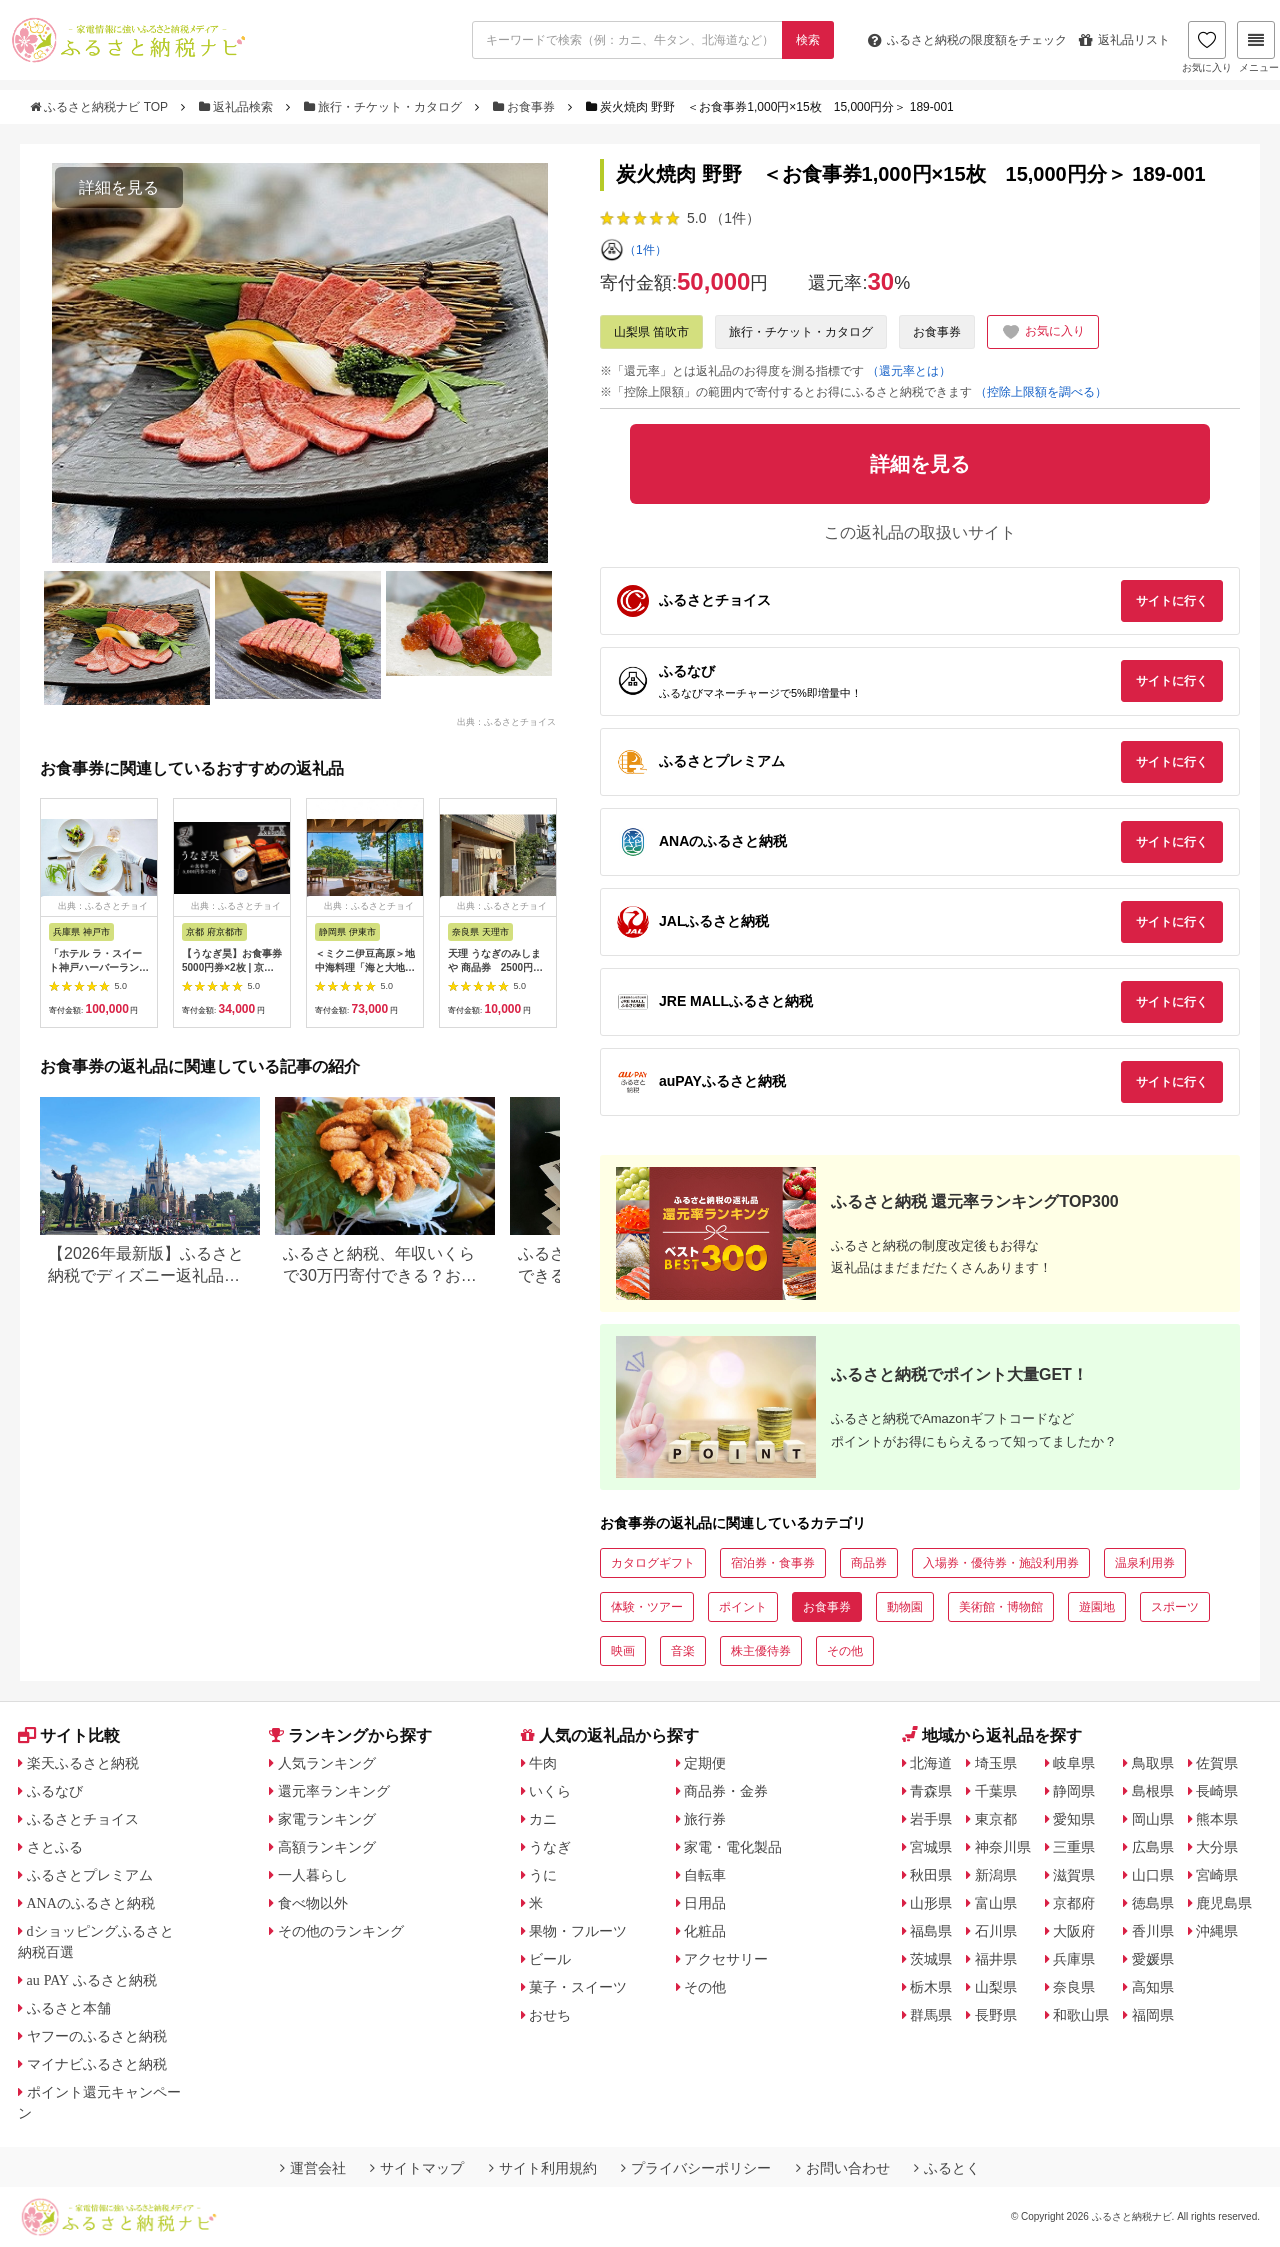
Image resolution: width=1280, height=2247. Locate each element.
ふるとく (947, 2168)
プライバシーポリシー (696, 2168)
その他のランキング (341, 1931)
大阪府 (1074, 1931)
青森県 (931, 1791)
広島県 (1153, 1847)
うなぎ (550, 1847)
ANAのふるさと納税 (91, 1903)
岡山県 (1153, 1819)
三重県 (1074, 1847)
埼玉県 (996, 1763)
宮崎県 (1217, 1875)
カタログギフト (653, 1563)
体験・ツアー (647, 1607)
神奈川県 (1003, 1847)
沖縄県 (1217, 1931)
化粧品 (705, 1931)
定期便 (705, 1763)
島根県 (1153, 1791)
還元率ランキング (334, 1791)
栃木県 (931, 1987)
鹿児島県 (1224, 1903)
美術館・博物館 (1001, 1607)
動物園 (905, 1607)
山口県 (1153, 1875)
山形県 (931, 1903)
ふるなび (55, 1791)
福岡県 (1153, 2015)
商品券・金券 (726, 1791)
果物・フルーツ (578, 1931)
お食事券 (526, 107)
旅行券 (705, 1819)
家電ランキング (327, 1819)
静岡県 (1074, 1791)
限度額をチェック (967, 40)
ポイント (743, 1607)
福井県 (996, 1959)
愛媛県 (1153, 1959)
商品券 (869, 1563)
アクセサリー (726, 1959)
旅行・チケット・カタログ (385, 107)
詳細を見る (119, 187)
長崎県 (1217, 1791)
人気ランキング (327, 1763)
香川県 (1153, 1931)
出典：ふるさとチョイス (506, 722)
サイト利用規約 (543, 2168)
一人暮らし (313, 1875)
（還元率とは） (909, 371)
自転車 (705, 1875)
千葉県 (996, 1791)
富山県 (996, 1903)
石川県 (996, 1931)
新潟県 (996, 1875)
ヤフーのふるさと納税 (97, 2036)
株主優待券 (761, 1651)
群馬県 (931, 2015)
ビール (550, 1959)
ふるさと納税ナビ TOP (100, 107)
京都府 (1074, 1903)
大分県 (1217, 1847)
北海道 (931, 1763)
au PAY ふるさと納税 (92, 1980)
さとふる (55, 1847)
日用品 (705, 1903)
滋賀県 (1074, 1875)
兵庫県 (1074, 1959)
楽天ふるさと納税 (83, 1763)
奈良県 (1074, 1987)
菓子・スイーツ (578, 1987)
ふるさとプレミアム (90, 1875)
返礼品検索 (238, 107)
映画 (623, 1651)
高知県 (1153, 1987)
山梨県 (996, 1987)
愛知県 (1074, 1819)
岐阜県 (1074, 1763)
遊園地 (1097, 1607)
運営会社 (313, 2168)
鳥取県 (1153, 1763)
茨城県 (931, 1959)
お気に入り (1207, 47)
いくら (550, 1791)
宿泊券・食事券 (773, 1563)
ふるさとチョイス (83, 1819)
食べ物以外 (313, 1903)
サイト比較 (69, 1735)
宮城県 (931, 1847)
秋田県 (931, 1875)
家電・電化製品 (733, 1847)
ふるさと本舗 (69, 2008)
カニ (543, 1819)
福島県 (931, 1931)
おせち (550, 2015)
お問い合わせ (843, 2168)
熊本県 (1217, 1819)
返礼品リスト (1124, 40)
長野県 (996, 2015)
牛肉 (543, 1763)
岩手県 (931, 1819)
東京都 (996, 1819)
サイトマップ (417, 2168)
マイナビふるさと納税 (97, 2064)
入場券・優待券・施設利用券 (1001, 1563)
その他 (845, 1651)
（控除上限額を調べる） (1041, 392)
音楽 (683, 1651)
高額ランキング (327, 1847)
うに (543, 1875)
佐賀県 (1217, 1763)
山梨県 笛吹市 (651, 332)
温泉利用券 (1145, 1563)
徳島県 (1153, 1903)
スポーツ (1175, 1607)
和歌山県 (1081, 2015)
